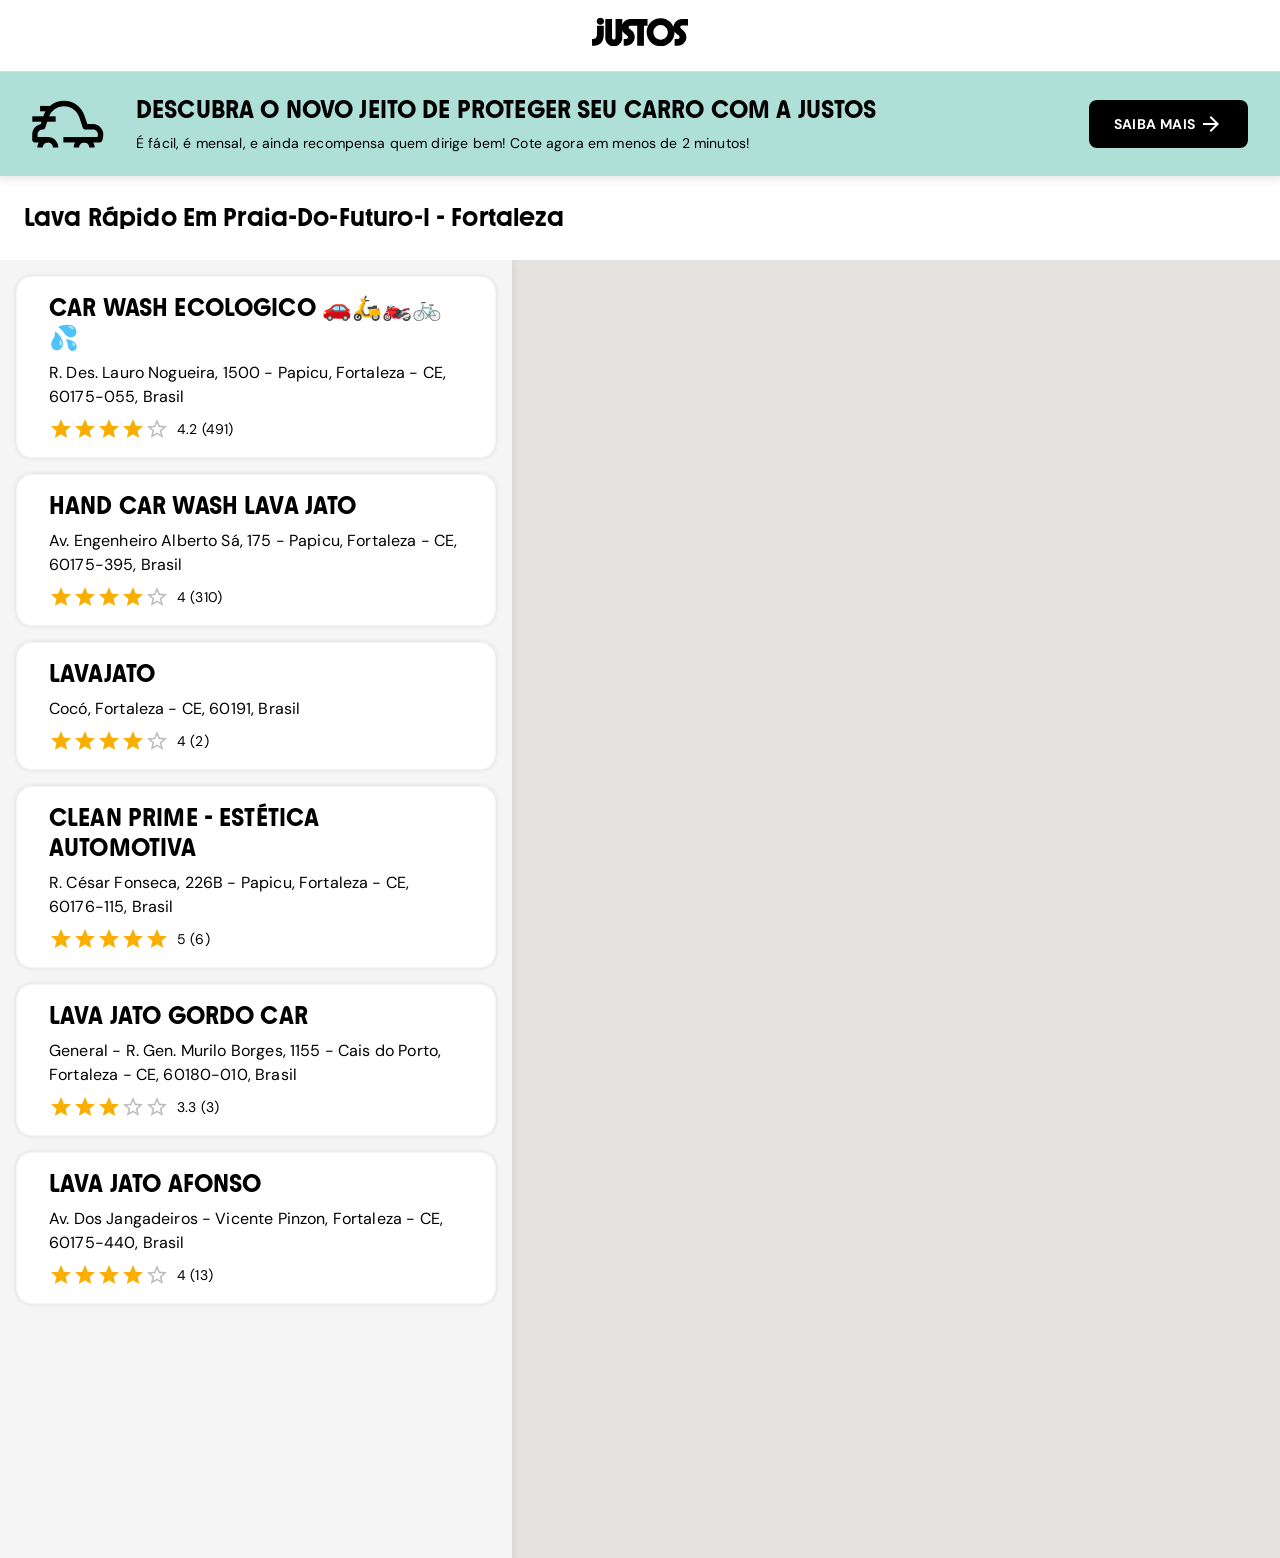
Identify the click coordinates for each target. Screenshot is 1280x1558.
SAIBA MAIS (1168, 124)
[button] (902, 1262)
